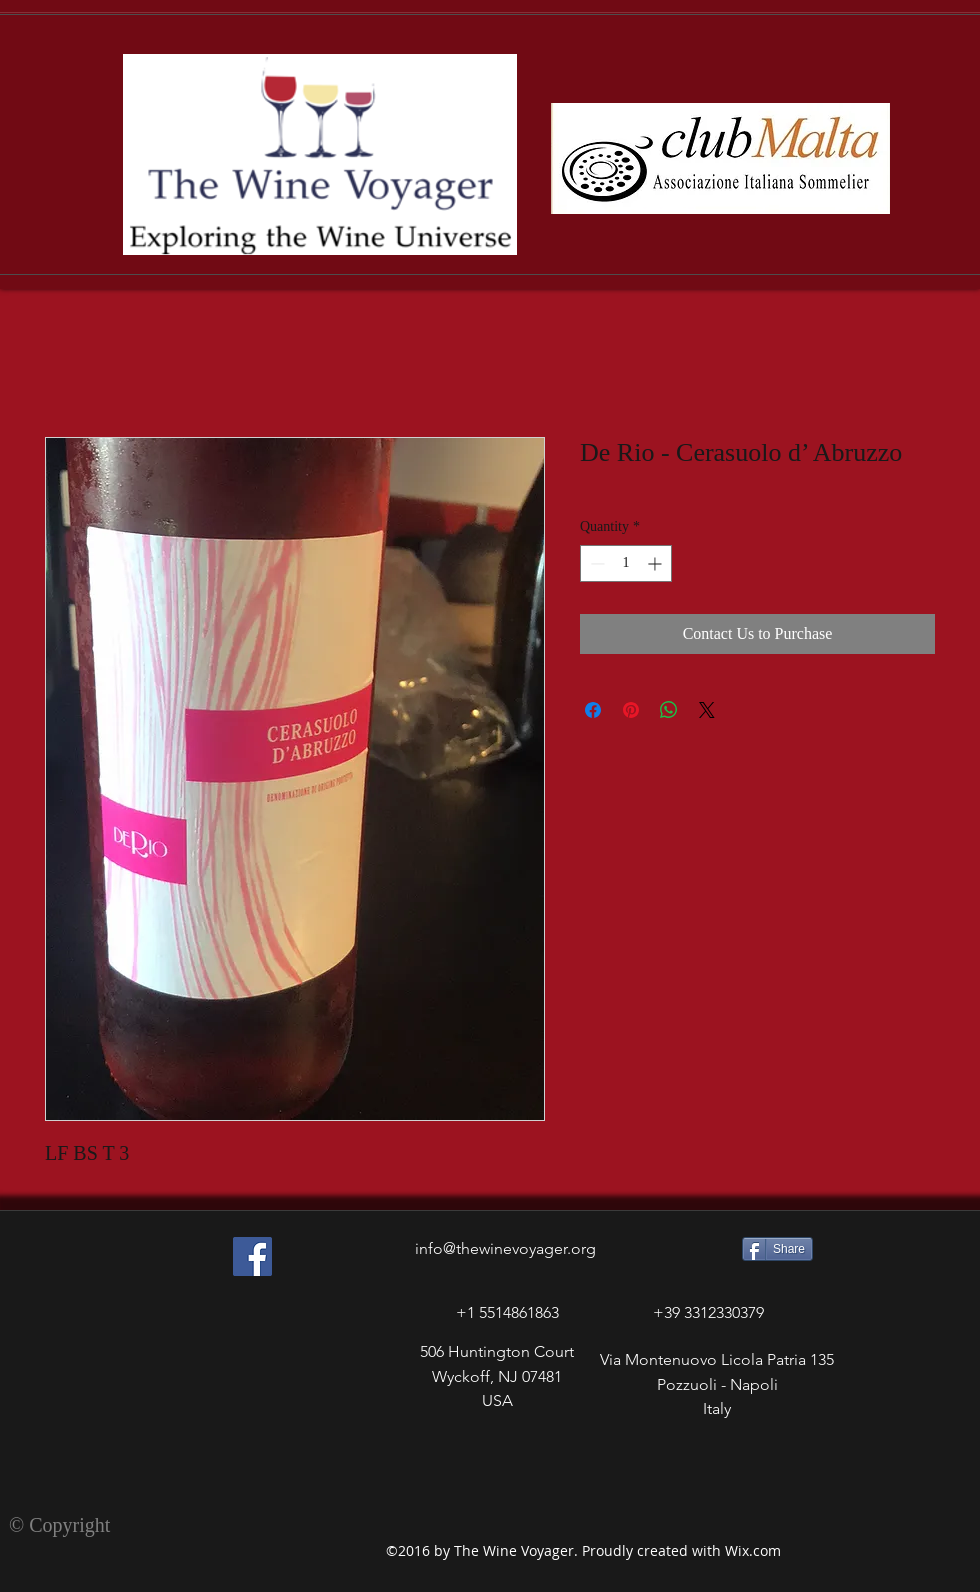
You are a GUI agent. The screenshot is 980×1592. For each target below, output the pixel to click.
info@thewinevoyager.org (505, 1248)
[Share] (777, 1249)
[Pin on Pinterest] (631, 710)
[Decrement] (595, 563)
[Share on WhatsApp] (669, 710)
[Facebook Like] (218, 1452)
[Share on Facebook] (593, 710)
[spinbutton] (626, 563)
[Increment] (656, 563)
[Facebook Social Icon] (252, 1256)
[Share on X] (707, 710)
